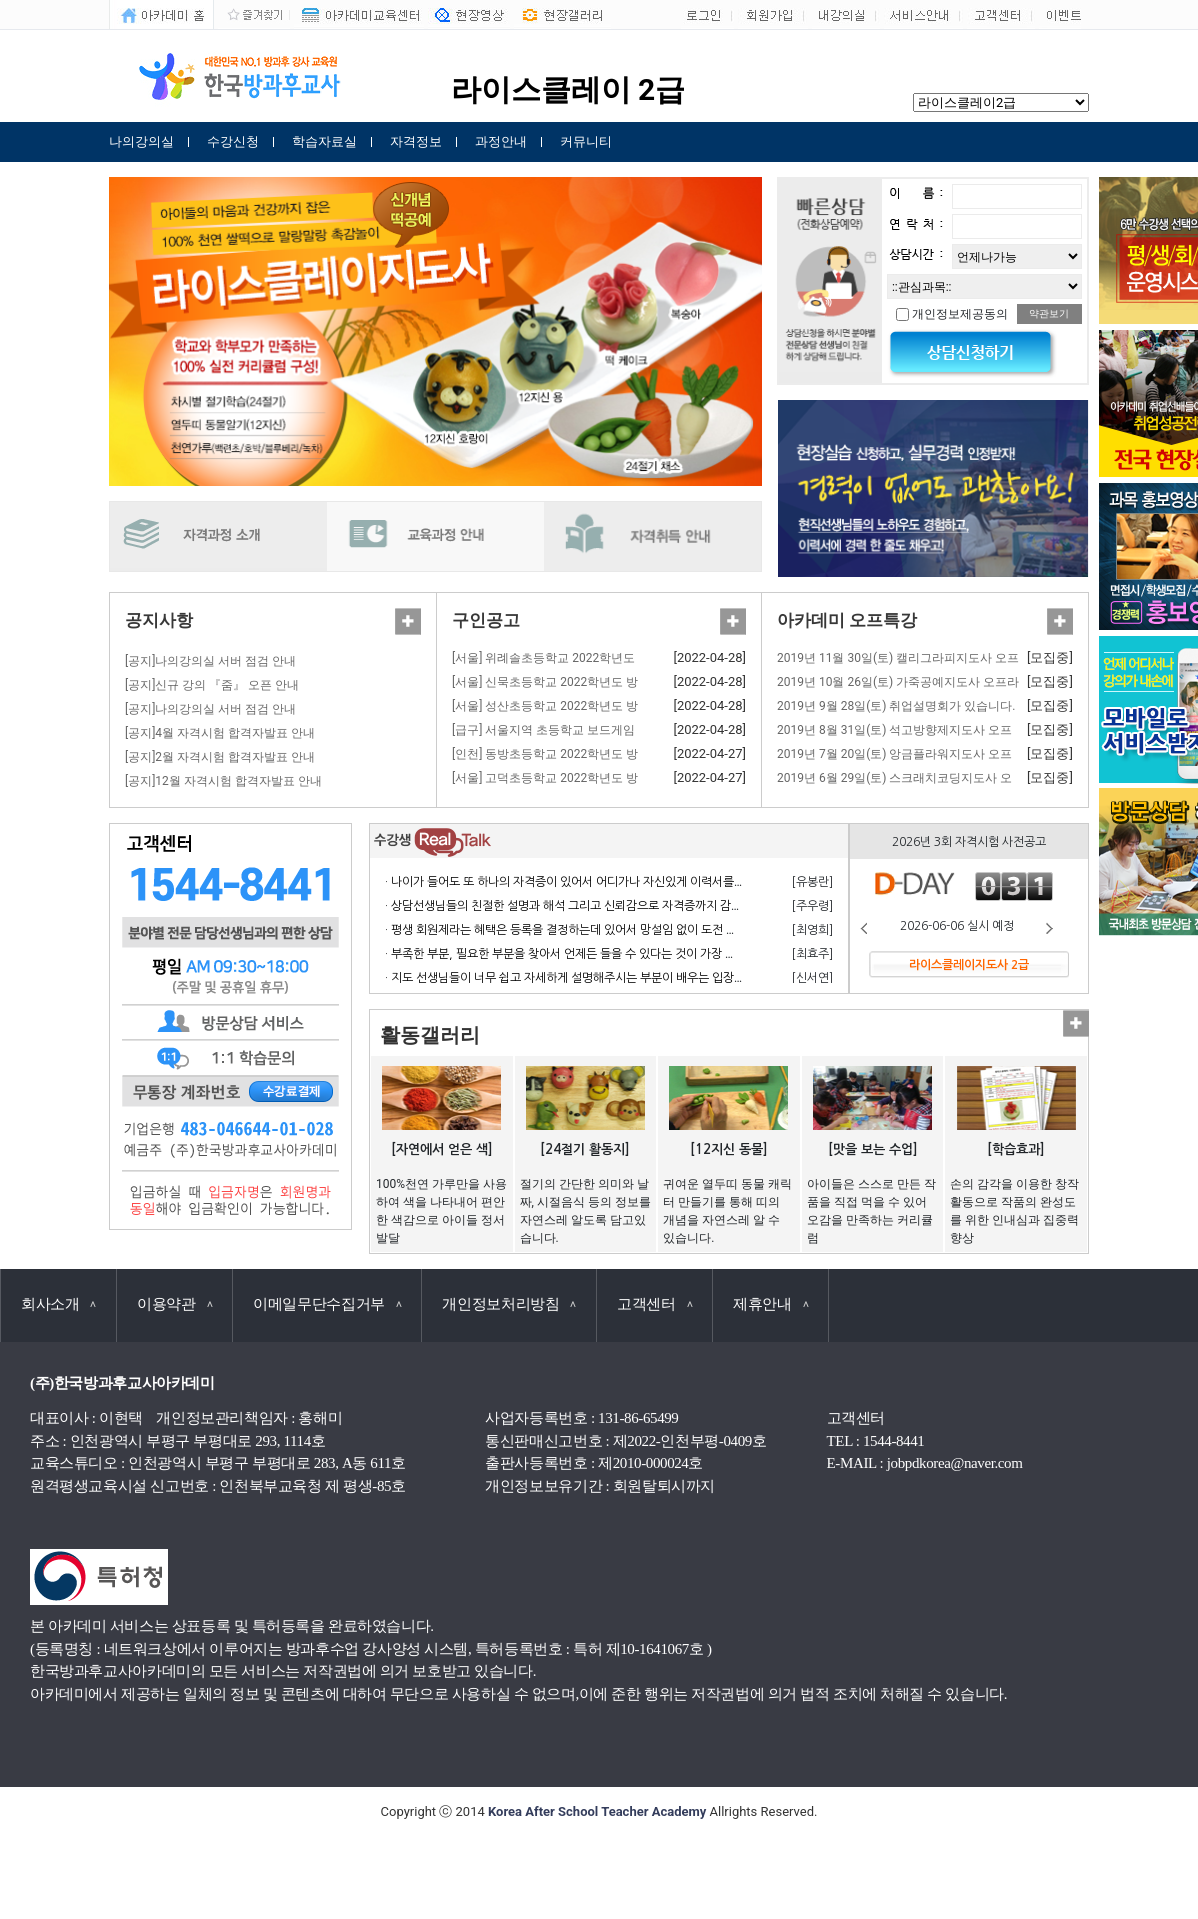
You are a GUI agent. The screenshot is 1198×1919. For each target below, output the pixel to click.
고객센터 (654, 1304)
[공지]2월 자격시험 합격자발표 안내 (220, 757)
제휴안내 (770, 1304)
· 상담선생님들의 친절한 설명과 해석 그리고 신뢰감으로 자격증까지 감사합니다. (582, 906)
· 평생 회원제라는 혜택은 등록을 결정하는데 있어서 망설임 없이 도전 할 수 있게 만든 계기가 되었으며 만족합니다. (665, 930)
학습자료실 (324, 141)
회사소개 (58, 1304)
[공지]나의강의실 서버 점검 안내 (210, 661)
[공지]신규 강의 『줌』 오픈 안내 (212, 685)
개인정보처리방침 (509, 1304)
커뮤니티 (586, 141)
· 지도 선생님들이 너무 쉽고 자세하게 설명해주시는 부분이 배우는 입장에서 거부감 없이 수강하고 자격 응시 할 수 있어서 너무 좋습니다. (719, 978)
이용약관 (174, 1304)
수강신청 (233, 141)
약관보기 (1049, 313)
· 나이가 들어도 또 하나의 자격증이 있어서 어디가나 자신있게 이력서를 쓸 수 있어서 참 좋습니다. (624, 882)
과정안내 (501, 141)
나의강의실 (141, 141)
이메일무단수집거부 (327, 1304)
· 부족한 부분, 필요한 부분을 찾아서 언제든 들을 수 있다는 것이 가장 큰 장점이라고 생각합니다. (620, 954)
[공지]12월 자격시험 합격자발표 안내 (223, 781)
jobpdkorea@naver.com (955, 1463)
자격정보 (416, 141)
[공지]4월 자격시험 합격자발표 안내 (220, 733)
